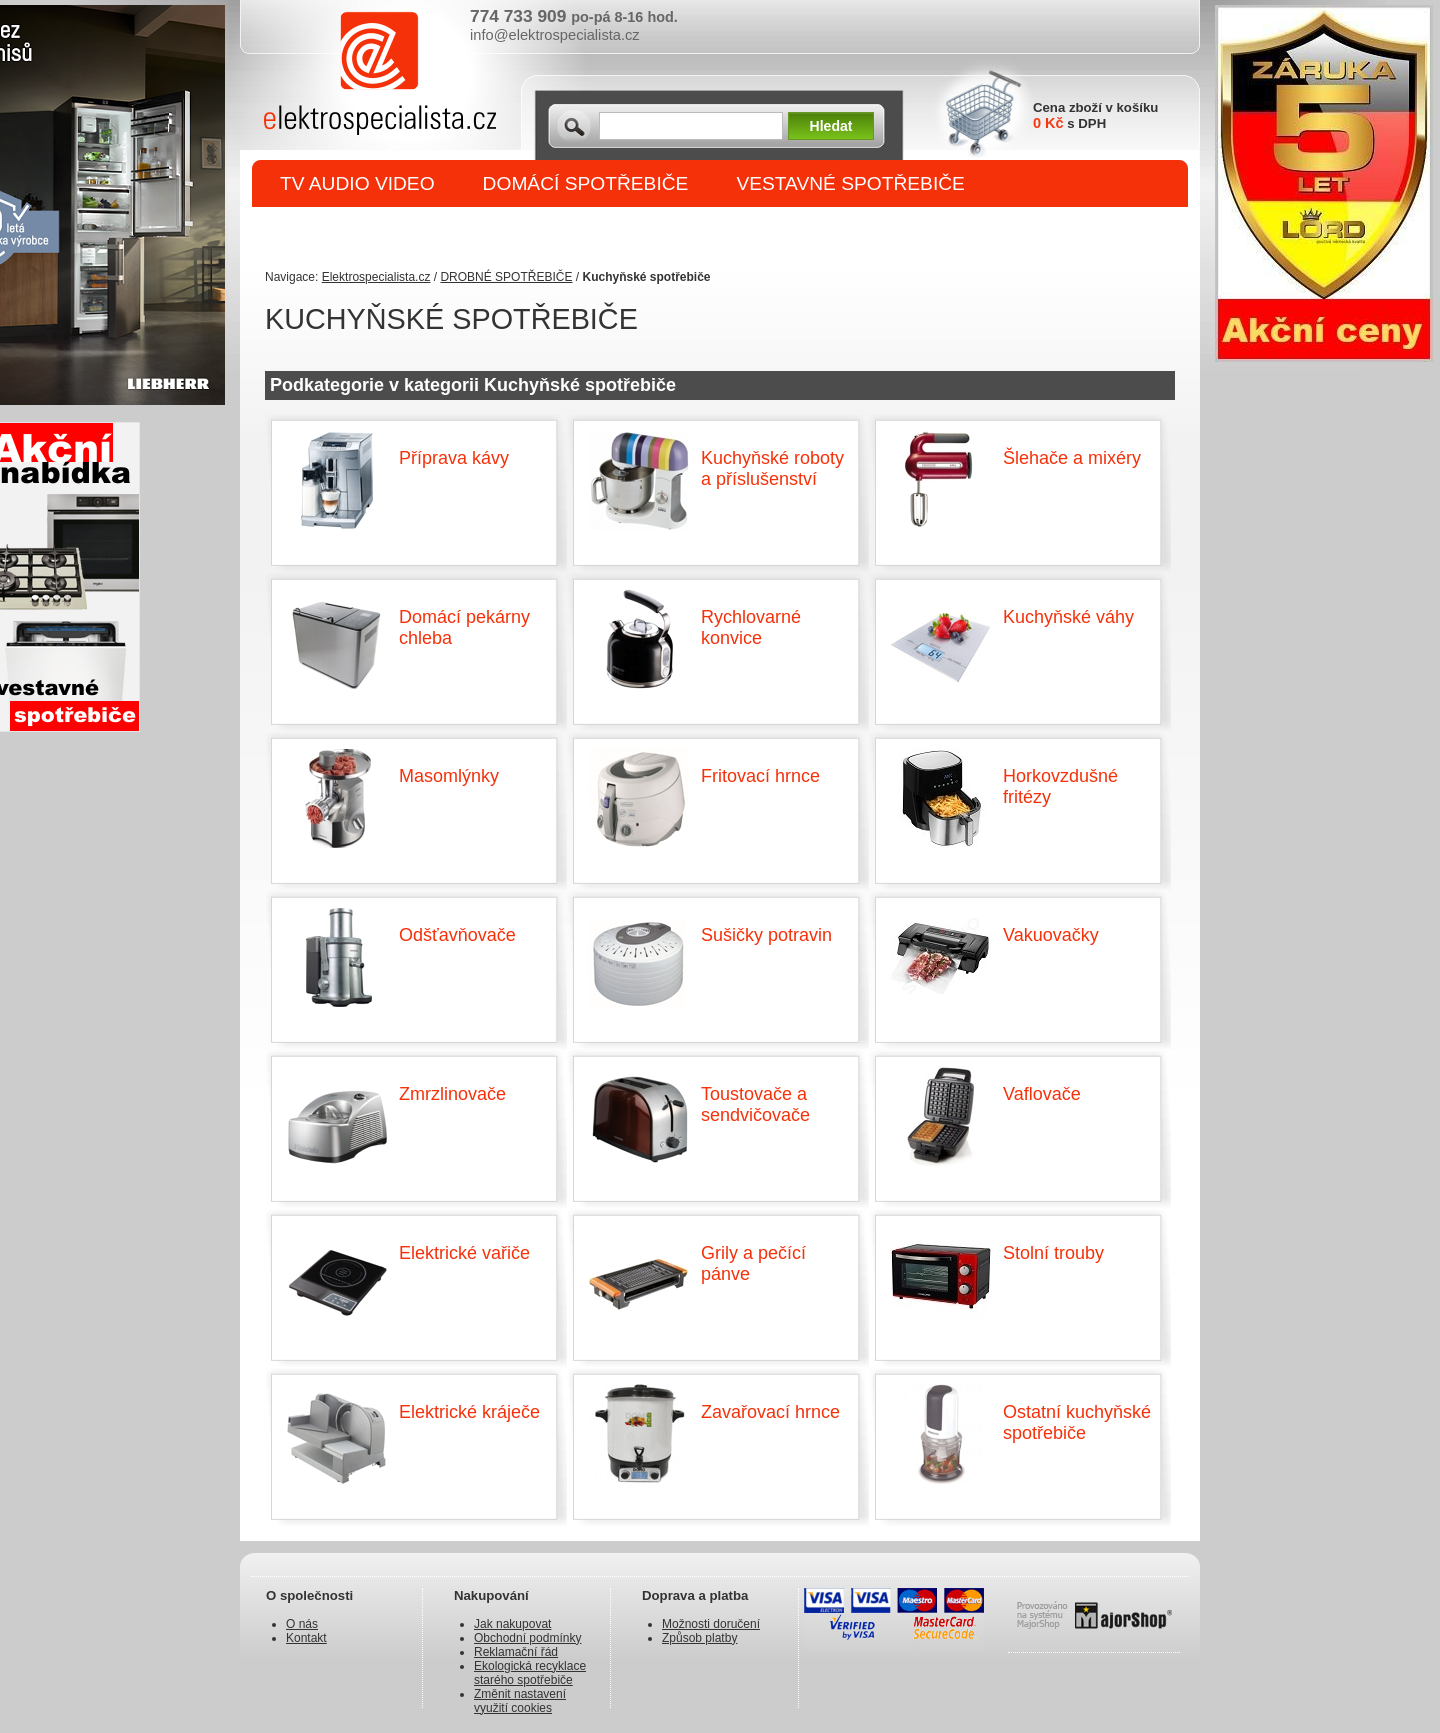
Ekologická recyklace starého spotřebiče (530, 1673)
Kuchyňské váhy (1068, 617)
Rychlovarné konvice (751, 627)
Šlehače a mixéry (1072, 458)
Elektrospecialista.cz (376, 277)
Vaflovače (1042, 1094)
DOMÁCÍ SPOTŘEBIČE (586, 183)
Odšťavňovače (457, 935)
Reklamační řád (516, 1652)
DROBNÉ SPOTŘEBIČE (385, 231)
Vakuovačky (1051, 935)
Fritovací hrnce (760, 776)
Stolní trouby (1053, 1253)
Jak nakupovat (512, 1624)
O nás (302, 1624)
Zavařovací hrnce (770, 1412)
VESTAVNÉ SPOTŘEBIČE (850, 183)
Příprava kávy (454, 458)
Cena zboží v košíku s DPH (1095, 115)
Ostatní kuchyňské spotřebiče (1077, 1422)
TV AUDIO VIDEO (357, 183)
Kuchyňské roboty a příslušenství (772, 468)
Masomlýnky (449, 776)
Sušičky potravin (766, 935)
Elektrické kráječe (469, 1412)
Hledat (831, 126)
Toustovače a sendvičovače (755, 1104)
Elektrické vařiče (464, 1253)
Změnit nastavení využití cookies (520, 1701)
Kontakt (306, 1638)
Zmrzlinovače (452, 1094)
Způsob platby (699, 1638)
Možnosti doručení (711, 1624)
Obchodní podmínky (527, 1638)
